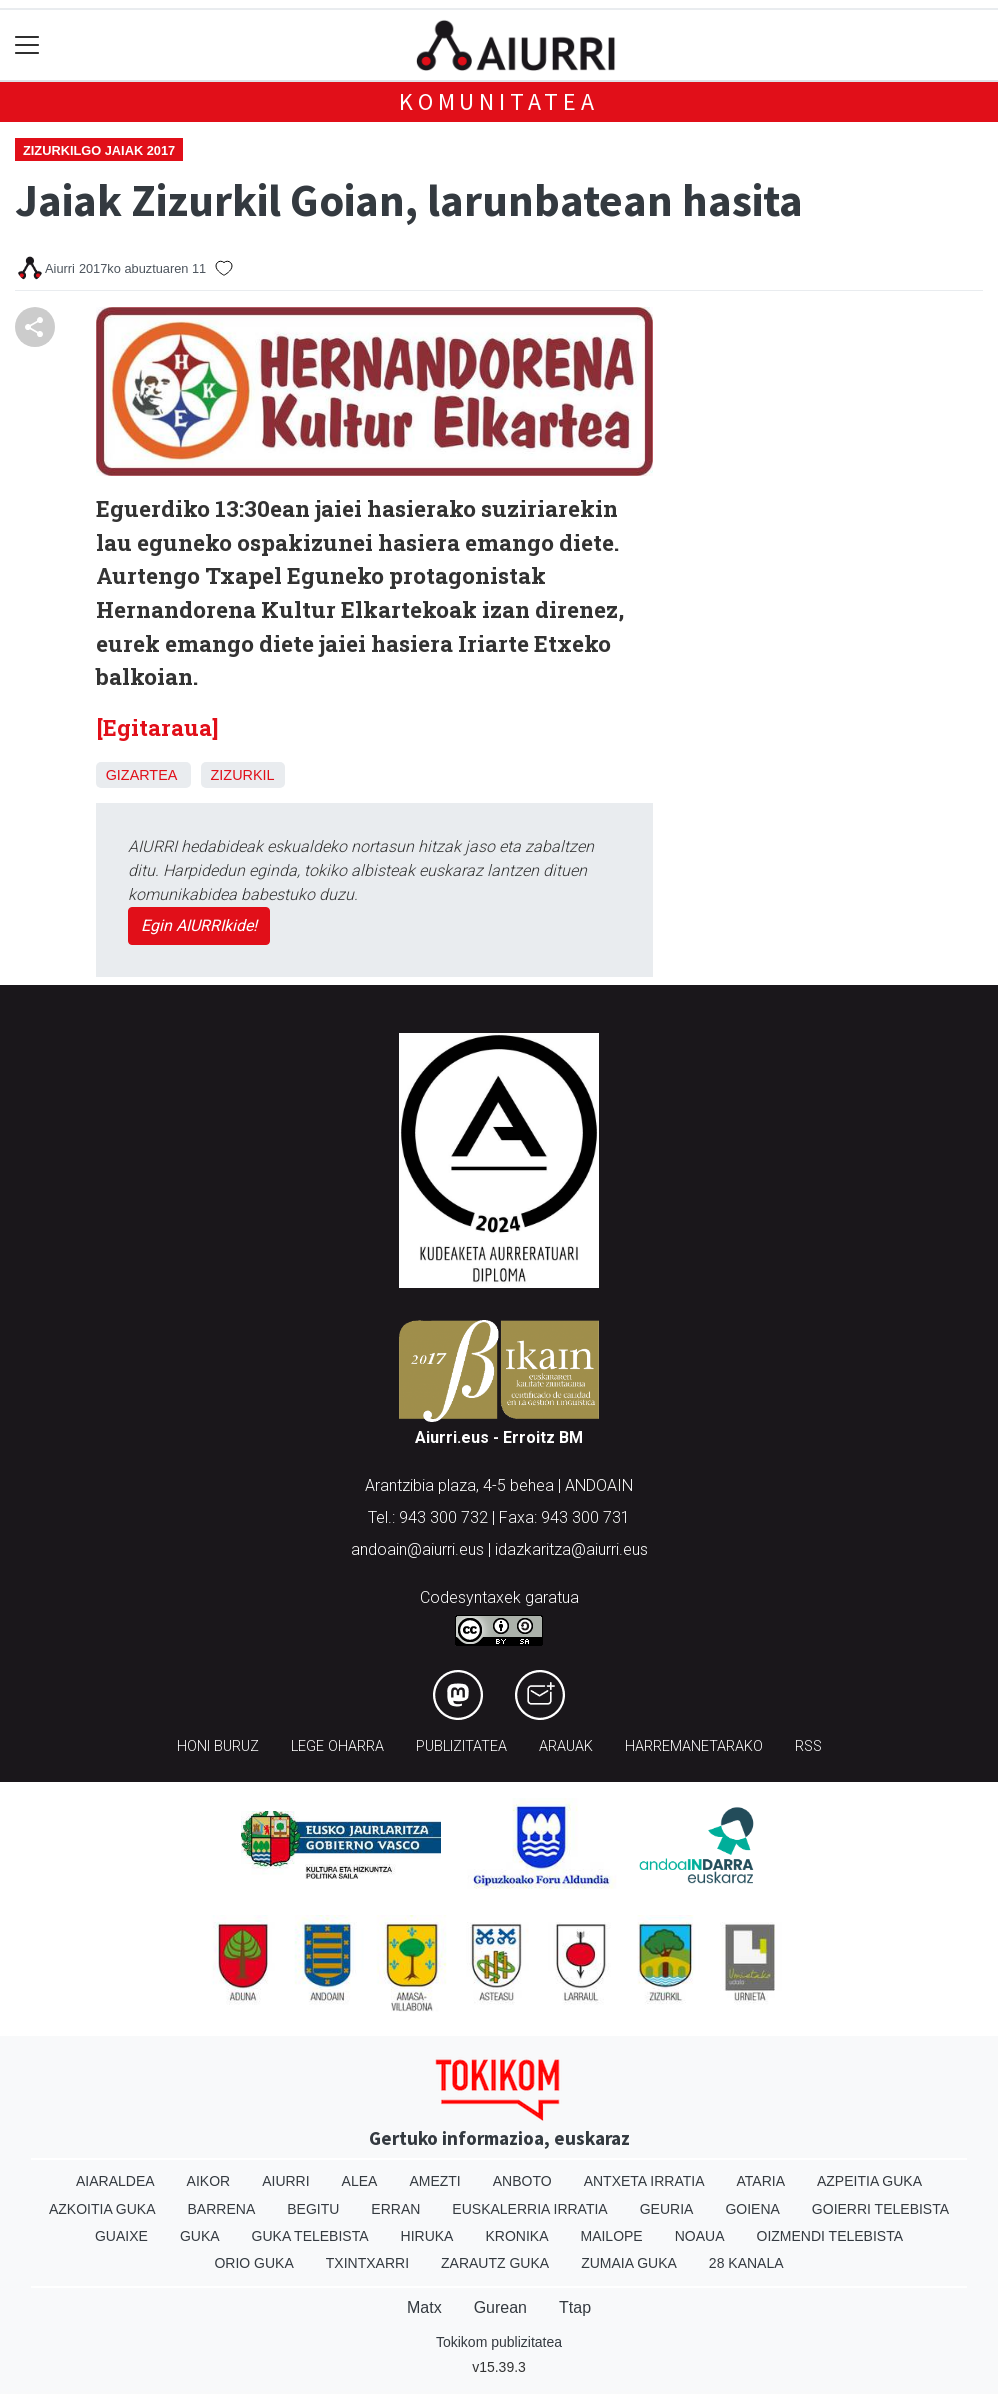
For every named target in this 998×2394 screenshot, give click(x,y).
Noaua (700, 2236)
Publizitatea (461, 1746)
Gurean (500, 2307)
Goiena (752, 2209)
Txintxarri (367, 2263)
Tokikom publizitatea (499, 2342)
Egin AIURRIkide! (199, 925)
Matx (424, 2307)
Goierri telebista (880, 2209)
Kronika (516, 2236)
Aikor (209, 2181)
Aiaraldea (115, 2181)
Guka (200, 2236)
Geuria (667, 2209)
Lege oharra (337, 1746)
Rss (808, 1746)
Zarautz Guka (495, 2263)
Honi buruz (218, 1746)
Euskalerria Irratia (529, 2209)
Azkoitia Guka (102, 2209)
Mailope (611, 2236)
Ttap (575, 2307)
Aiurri (285, 2181)
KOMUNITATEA (499, 101)
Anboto (522, 2181)
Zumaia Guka (629, 2263)
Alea (360, 2181)
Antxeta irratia (644, 2181)
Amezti (434, 2181)
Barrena (222, 2209)
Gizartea (141, 775)
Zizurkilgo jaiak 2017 (99, 150)
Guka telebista (310, 2236)
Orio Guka (253, 2263)
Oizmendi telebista (830, 2236)
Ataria (760, 2181)
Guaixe (121, 2236)
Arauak (566, 1746)
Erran (395, 2209)
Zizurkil (243, 775)
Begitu (313, 2209)
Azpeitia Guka (869, 2181)
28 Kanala (746, 2263)
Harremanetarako (694, 1746)
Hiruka (427, 2236)
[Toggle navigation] (27, 45)
